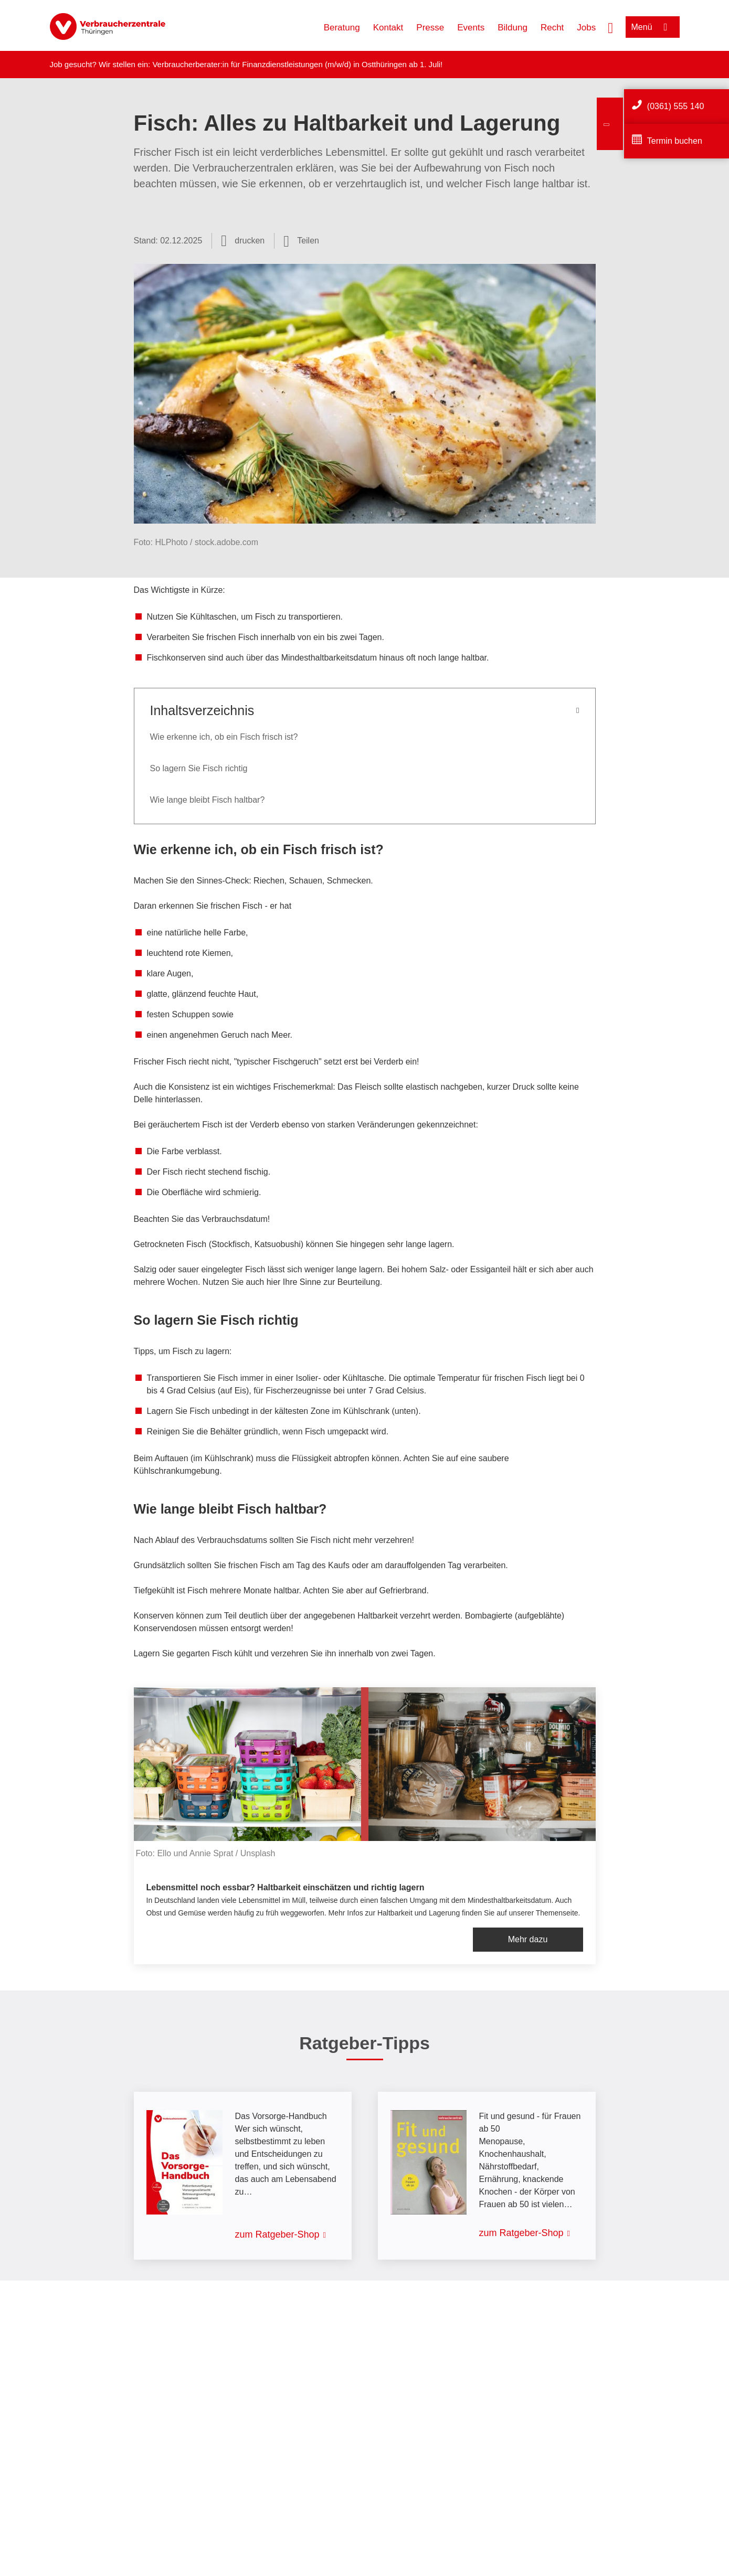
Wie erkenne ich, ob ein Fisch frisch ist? (224, 736)
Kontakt (388, 28)
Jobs (586, 28)
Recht (552, 28)
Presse (430, 28)
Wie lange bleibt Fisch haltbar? (207, 799)
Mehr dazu (528, 1939)
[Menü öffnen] (653, 27)
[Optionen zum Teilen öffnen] (301, 241)
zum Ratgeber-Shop (277, 2234)
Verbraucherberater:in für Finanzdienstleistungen (237, 64)
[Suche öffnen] (610, 27)
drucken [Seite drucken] (250, 240)
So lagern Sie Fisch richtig (199, 768)
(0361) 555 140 (675, 106)
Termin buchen (674, 140)
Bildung (512, 28)
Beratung (342, 28)
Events (470, 28)
